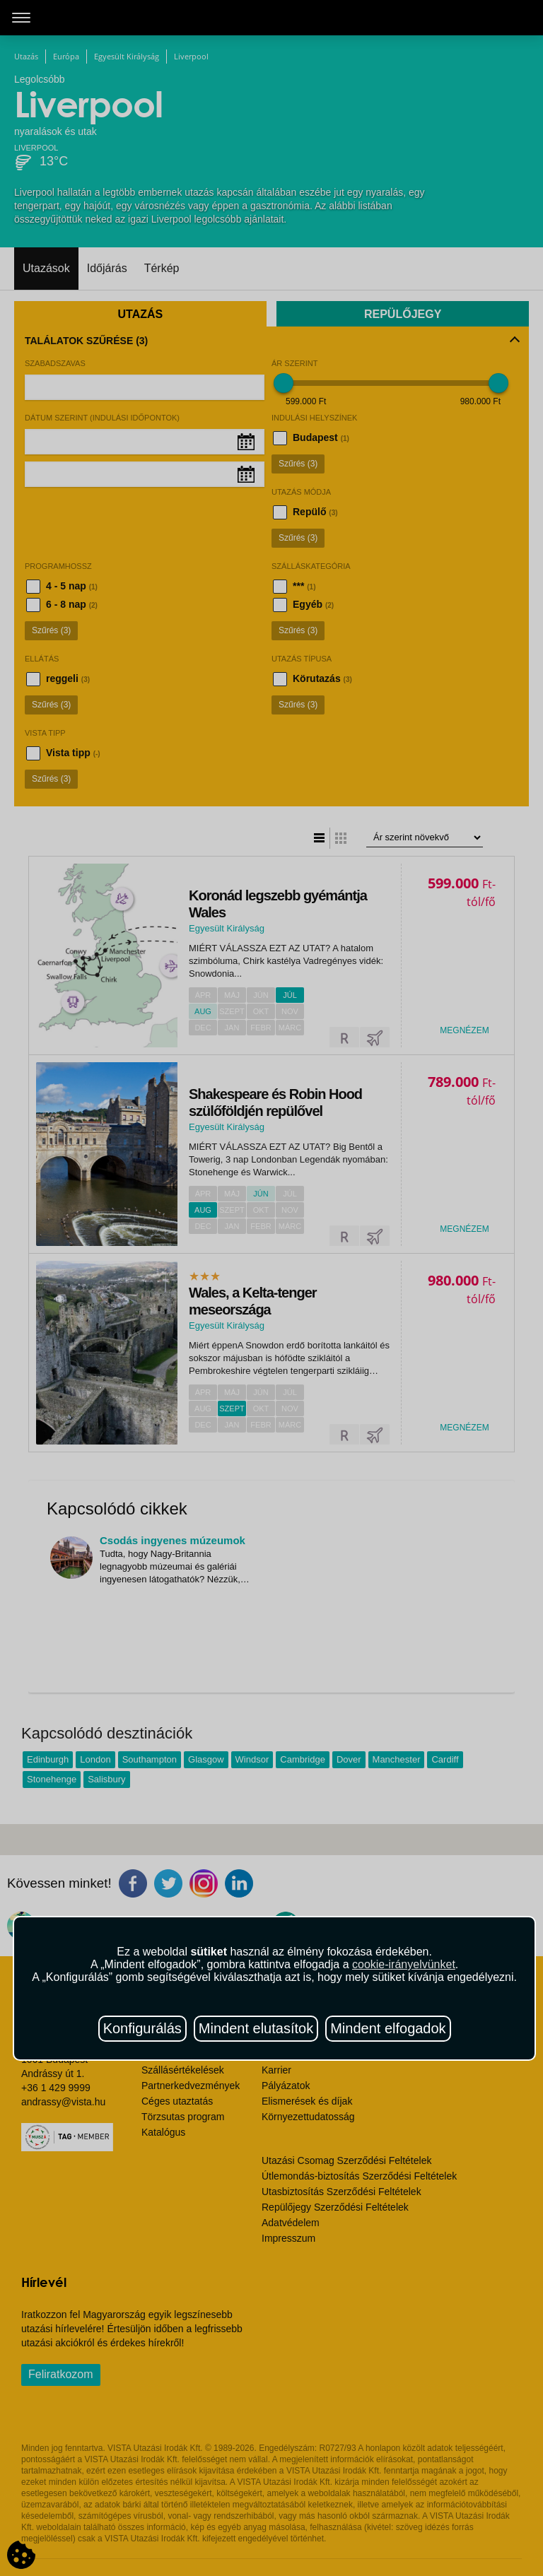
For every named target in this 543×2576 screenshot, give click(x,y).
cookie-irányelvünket (403, 1964)
